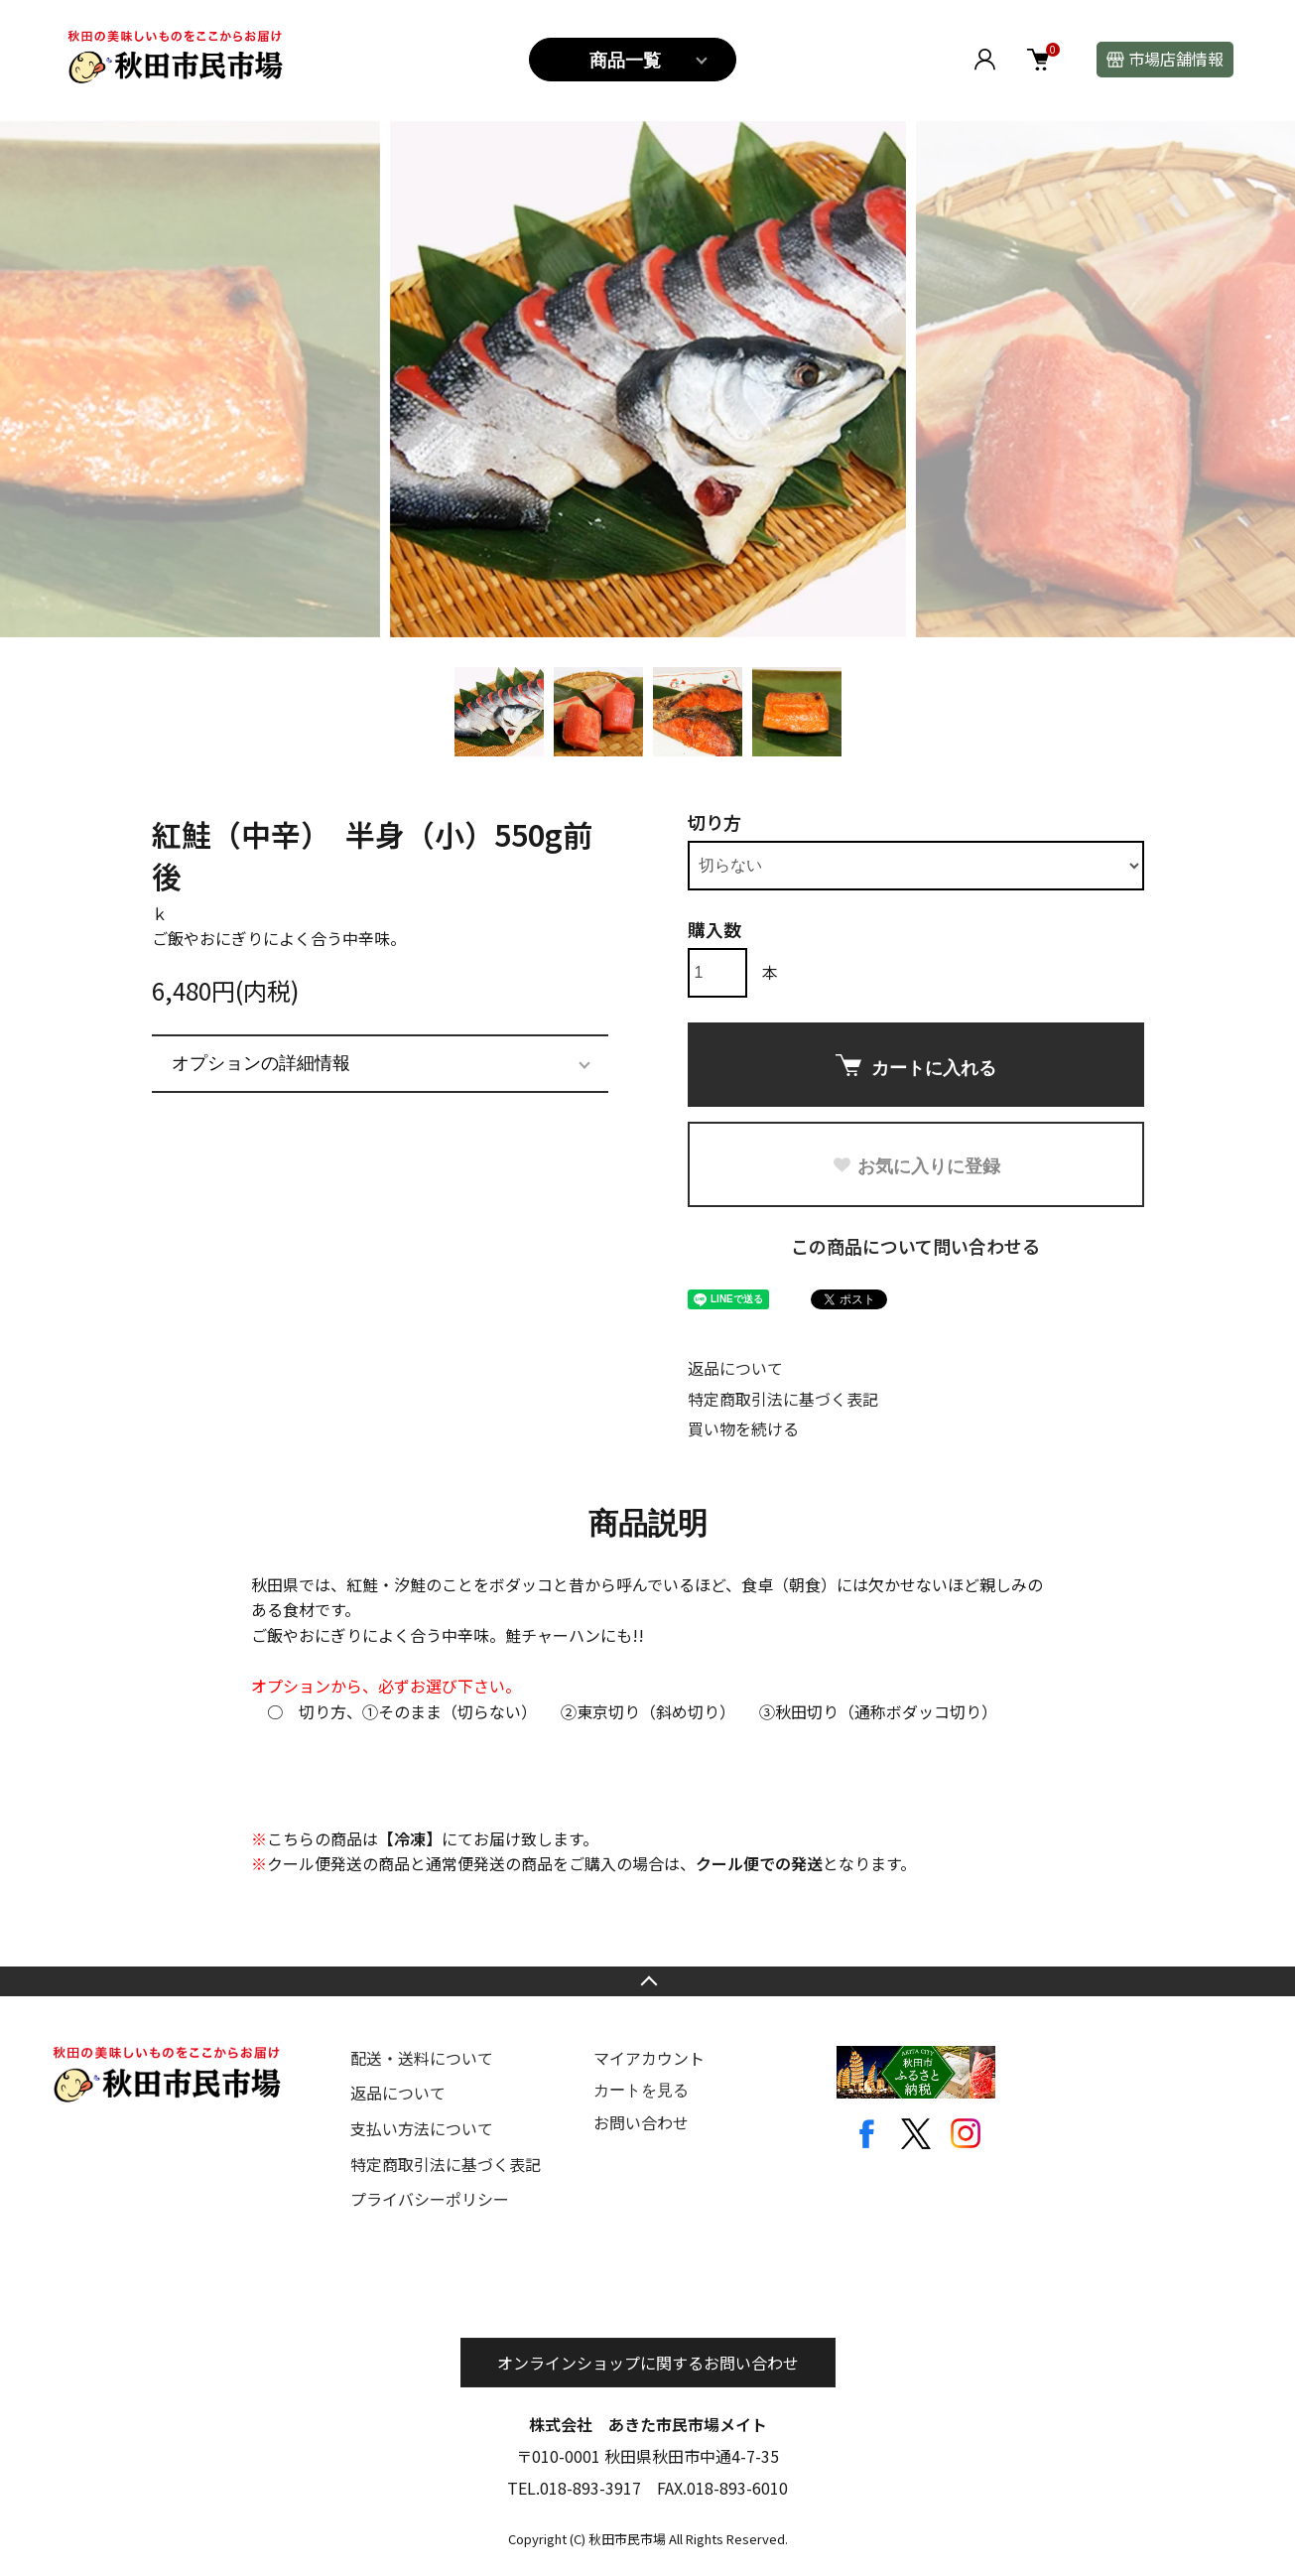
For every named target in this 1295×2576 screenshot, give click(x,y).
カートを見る (641, 2090)
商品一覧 (625, 60)
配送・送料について (421, 2058)
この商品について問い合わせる (915, 1246)
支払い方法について (421, 2128)
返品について (735, 1368)
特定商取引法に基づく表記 (783, 1399)
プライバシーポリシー (429, 2199)
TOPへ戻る (647, 1981)
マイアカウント (649, 2058)
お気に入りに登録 (916, 1166)
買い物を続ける (743, 1428)
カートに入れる (916, 1066)
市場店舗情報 (1176, 58)
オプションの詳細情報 (261, 1063)
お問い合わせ (641, 2122)
